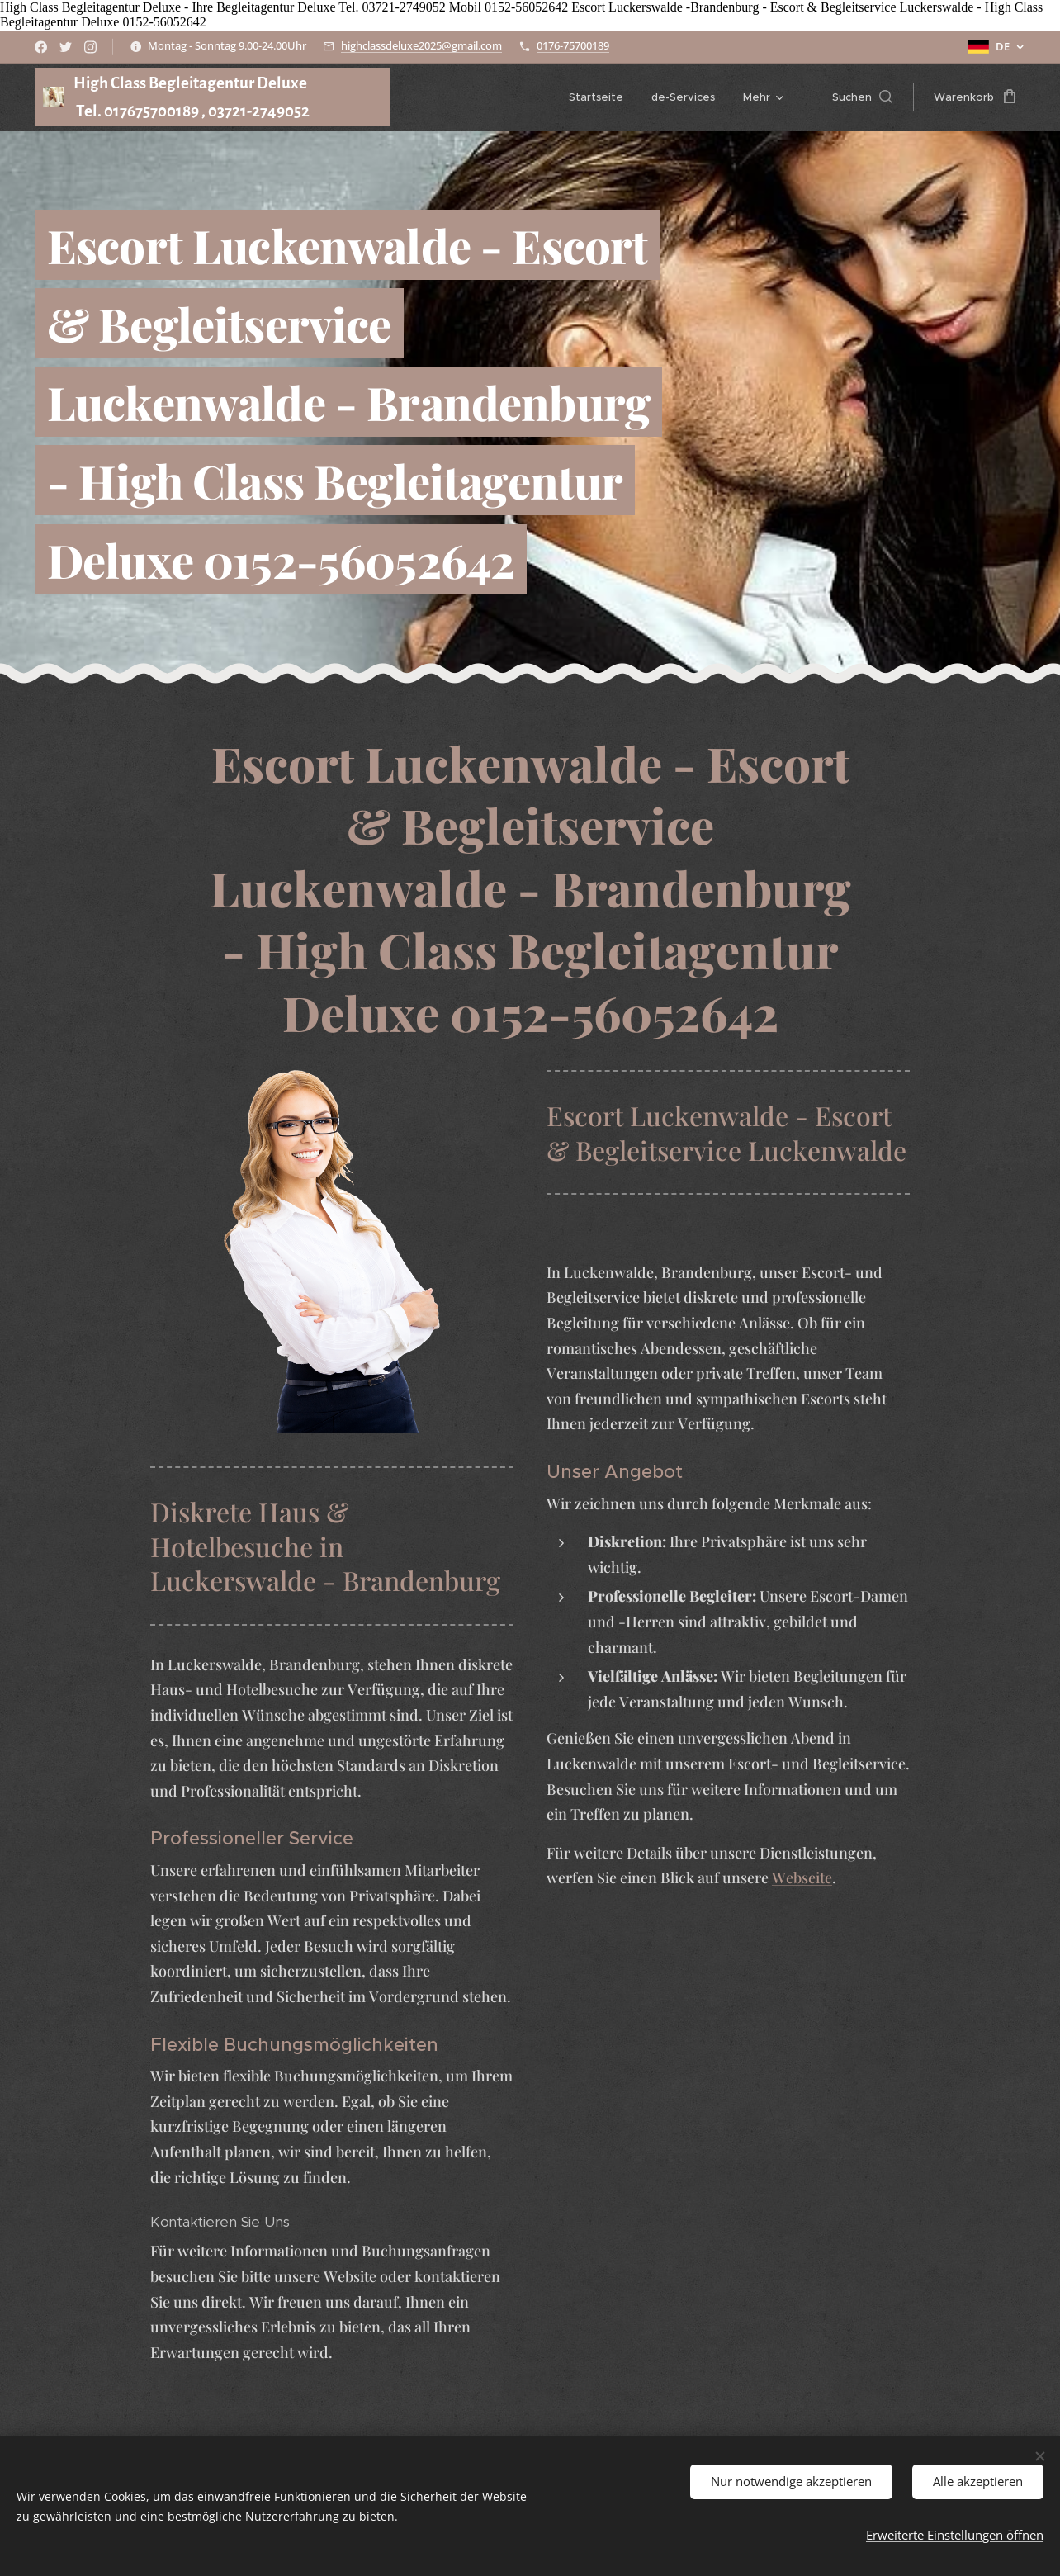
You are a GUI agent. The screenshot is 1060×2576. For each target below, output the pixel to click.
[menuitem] (596, 97)
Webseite (802, 1877)
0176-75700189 (573, 45)
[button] (862, 97)
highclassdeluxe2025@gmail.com (421, 45)
